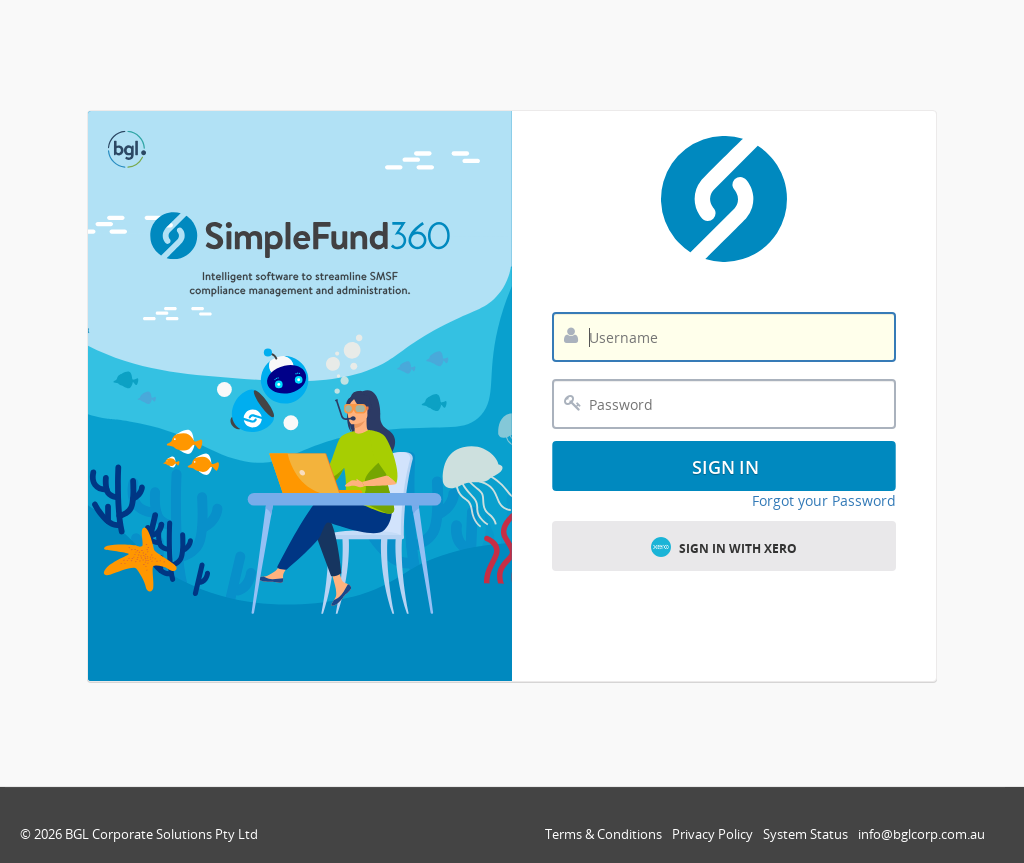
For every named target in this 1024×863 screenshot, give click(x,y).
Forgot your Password (824, 500)
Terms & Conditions (603, 834)
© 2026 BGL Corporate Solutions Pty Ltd (139, 834)
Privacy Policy (712, 834)
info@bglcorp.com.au (921, 834)
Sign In (726, 467)
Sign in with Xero (724, 547)
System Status (805, 834)
